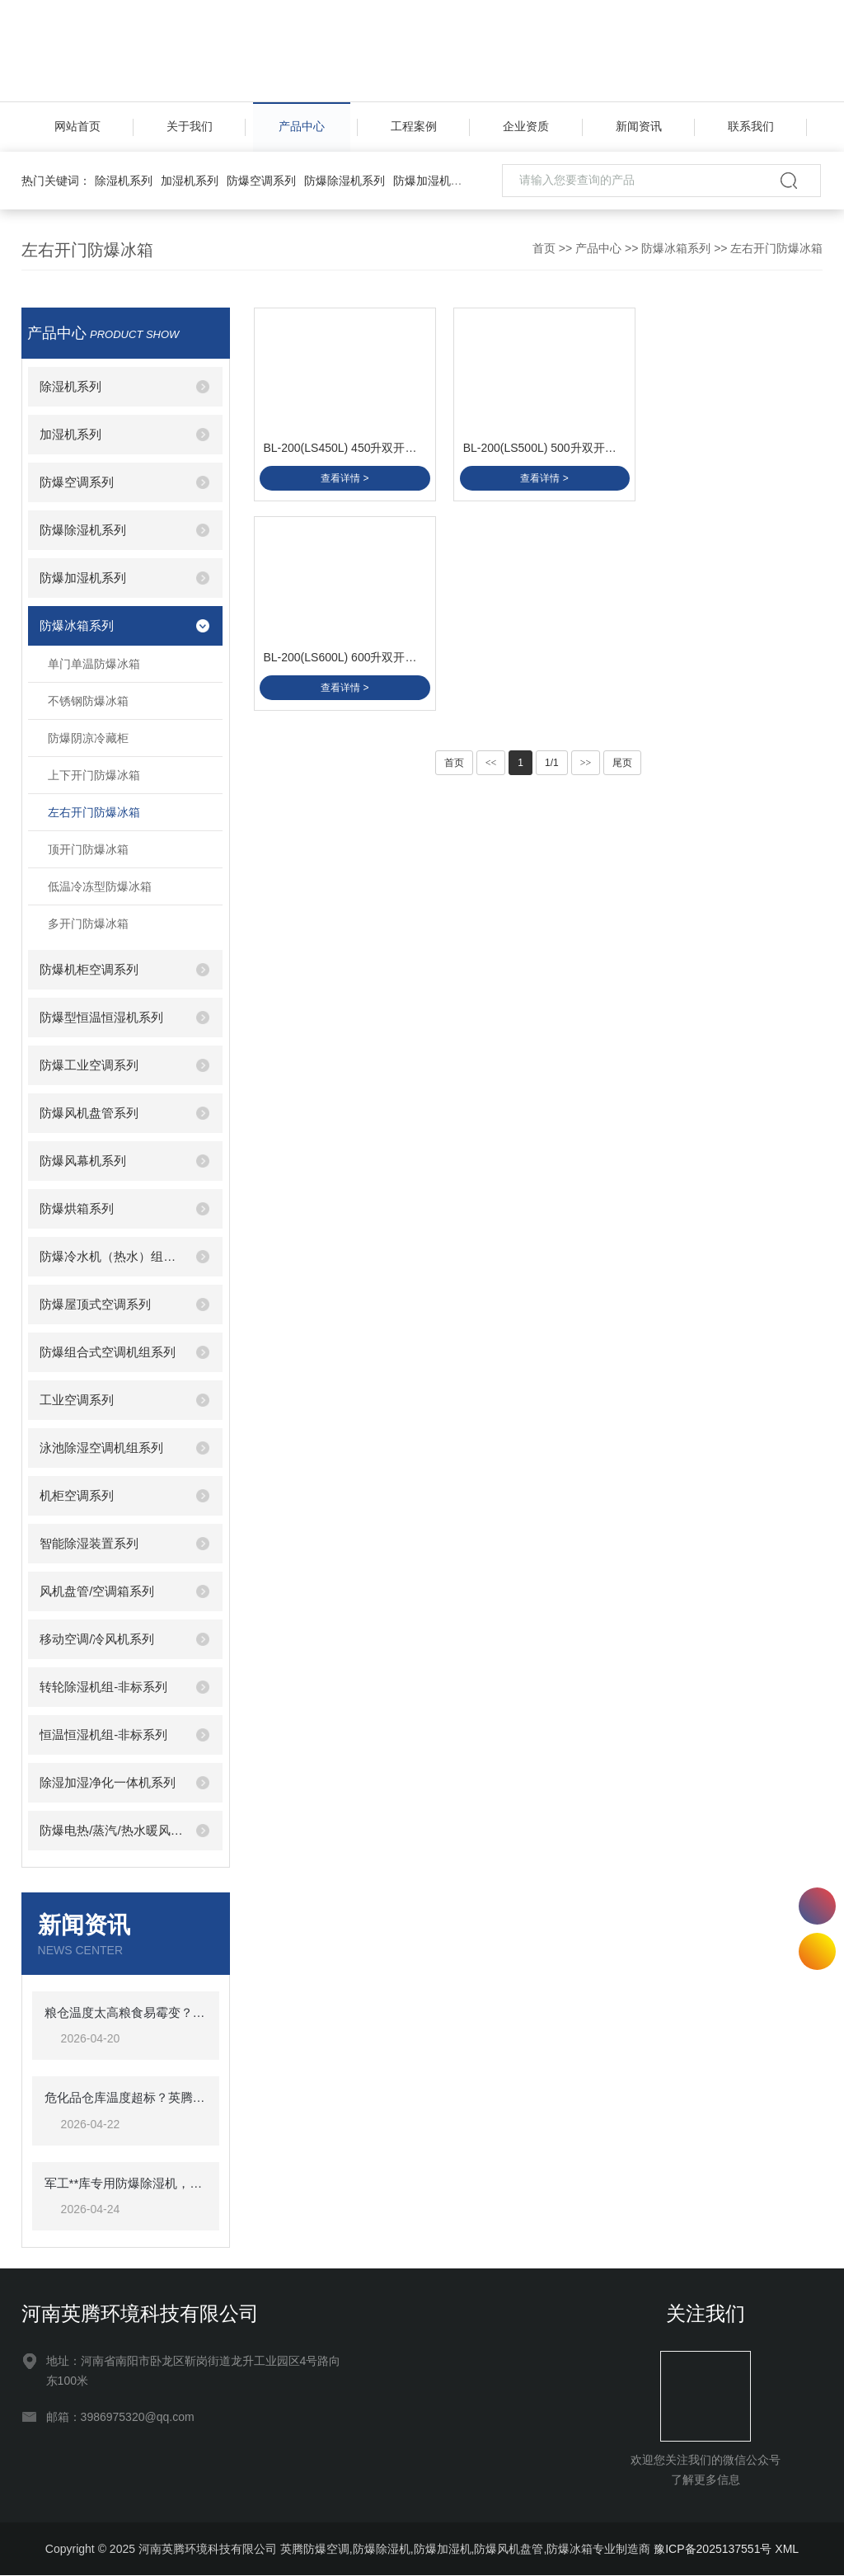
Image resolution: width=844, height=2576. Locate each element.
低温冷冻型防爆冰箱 (100, 886)
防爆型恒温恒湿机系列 (101, 1017)
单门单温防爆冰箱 (94, 663)
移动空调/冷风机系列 (97, 1639)
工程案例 (414, 127)
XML (787, 2549)
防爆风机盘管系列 (89, 1113)
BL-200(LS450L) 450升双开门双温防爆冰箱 (344, 444)
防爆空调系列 (261, 180)
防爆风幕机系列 (83, 1161)
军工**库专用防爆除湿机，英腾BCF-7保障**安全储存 (126, 2183)
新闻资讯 (639, 127)
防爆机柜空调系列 (89, 969)
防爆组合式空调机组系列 (108, 1352)
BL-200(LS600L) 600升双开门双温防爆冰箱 (735, 444)
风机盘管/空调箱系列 (97, 1591)
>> (586, 674)
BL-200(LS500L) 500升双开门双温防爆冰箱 (539, 444)
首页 (544, 248)
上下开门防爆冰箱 (94, 775)
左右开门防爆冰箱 (776, 248)
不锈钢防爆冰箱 (88, 700)
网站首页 (77, 127)
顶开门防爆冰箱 (88, 849)
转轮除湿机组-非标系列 (103, 1687)
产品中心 (302, 127)
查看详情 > (343, 475)
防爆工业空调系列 (89, 1065)
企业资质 (526, 127)
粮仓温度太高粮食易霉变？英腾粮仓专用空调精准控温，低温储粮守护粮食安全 (126, 2012)
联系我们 (751, 127)
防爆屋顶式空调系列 (95, 1304)
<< (491, 674)
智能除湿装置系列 (89, 1543)
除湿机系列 (123, 180)
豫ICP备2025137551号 (712, 2549)
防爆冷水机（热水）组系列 (111, 1256)
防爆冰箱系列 (675, 248)
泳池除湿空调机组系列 (101, 1448)
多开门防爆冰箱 (88, 923)
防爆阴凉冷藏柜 (88, 738)
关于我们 (189, 127)
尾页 (622, 674)
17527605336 (817, 1906)
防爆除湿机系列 (344, 180)
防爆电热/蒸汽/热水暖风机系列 (111, 1830)
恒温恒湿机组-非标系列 (103, 1735)
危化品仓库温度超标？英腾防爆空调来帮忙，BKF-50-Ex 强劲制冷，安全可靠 (126, 2098)
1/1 (552, 674)
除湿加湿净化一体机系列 (108, 1782)
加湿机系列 (189, 180)
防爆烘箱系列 (77, 1208)
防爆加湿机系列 (433, 180)
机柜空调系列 (77, 1495)
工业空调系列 (77, 1400)
